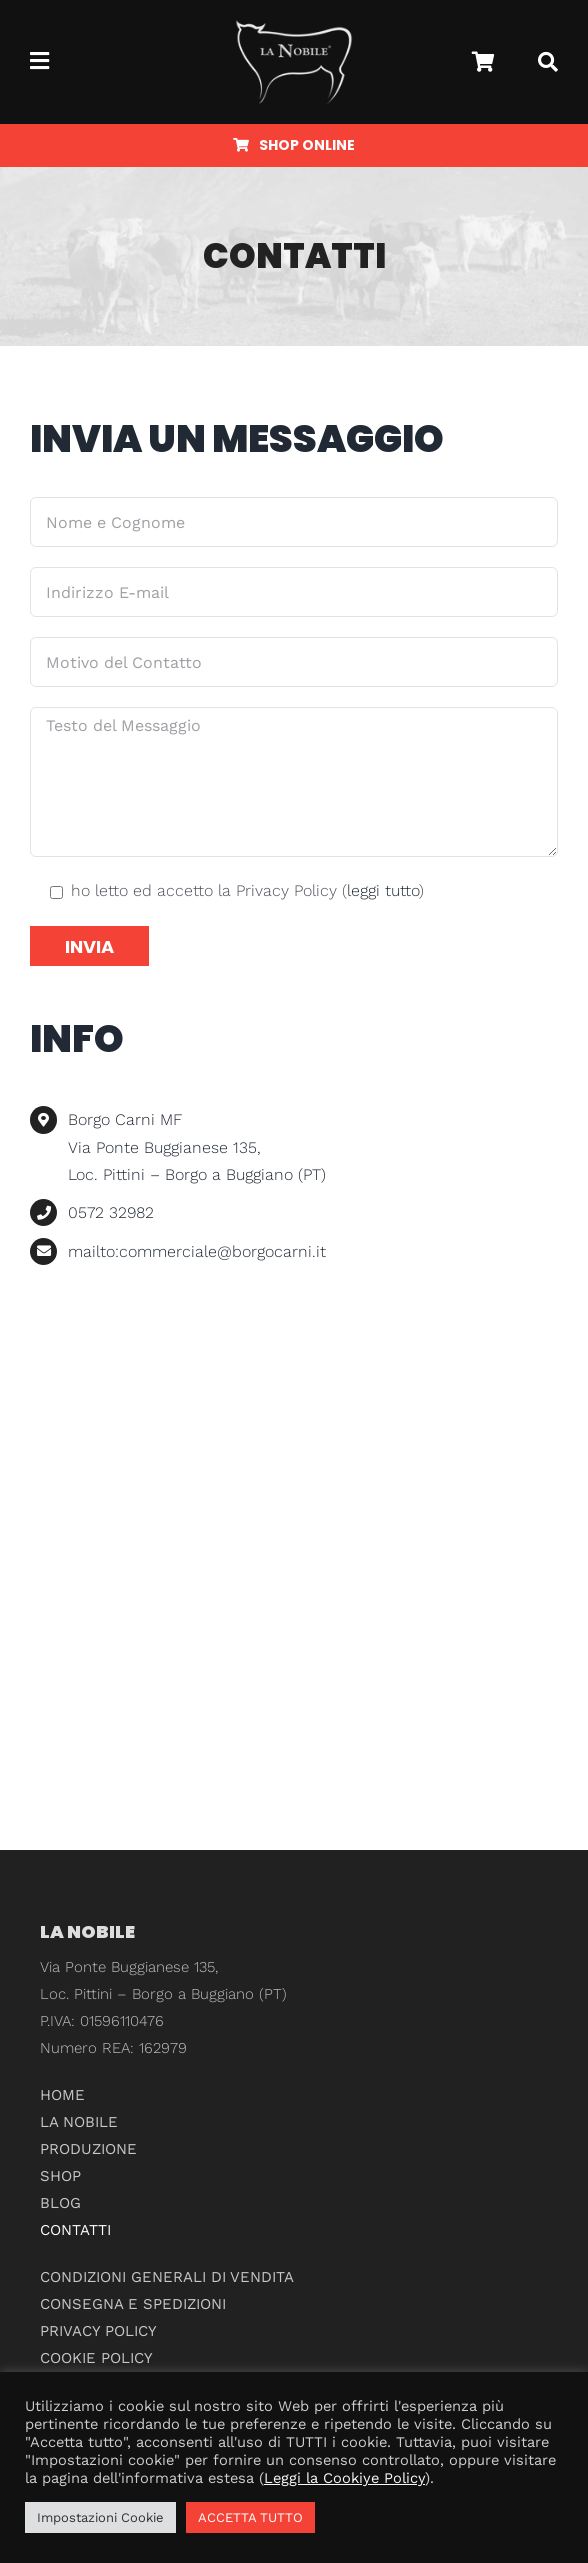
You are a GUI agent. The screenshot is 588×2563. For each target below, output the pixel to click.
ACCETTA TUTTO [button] (250, 2517)
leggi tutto (383, 890)
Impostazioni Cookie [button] (100, 2517)
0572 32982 (111, 1212)
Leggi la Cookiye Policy (344, 2478)
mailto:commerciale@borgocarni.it (197, 1251)
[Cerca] (548, 62)
